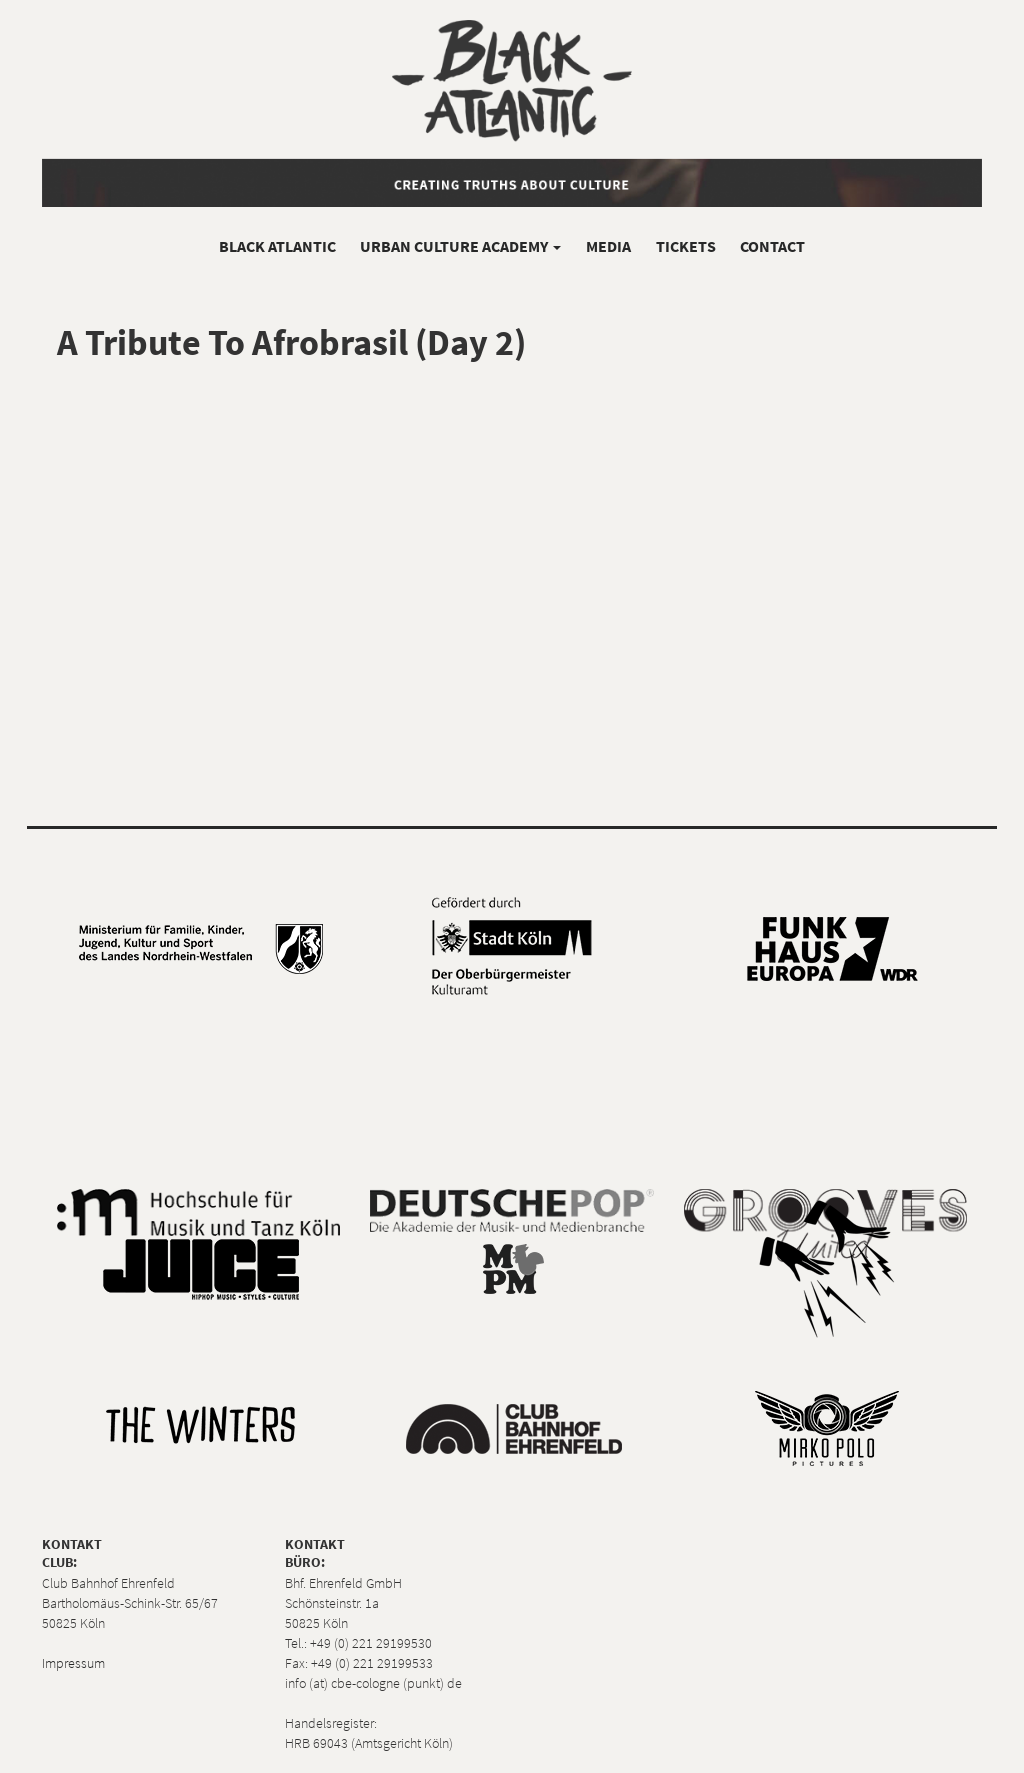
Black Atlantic (277, 246)
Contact (772, 246)
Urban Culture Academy (460, 246)
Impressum (73, 1663)
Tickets (686, 246)
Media (608, 246)
